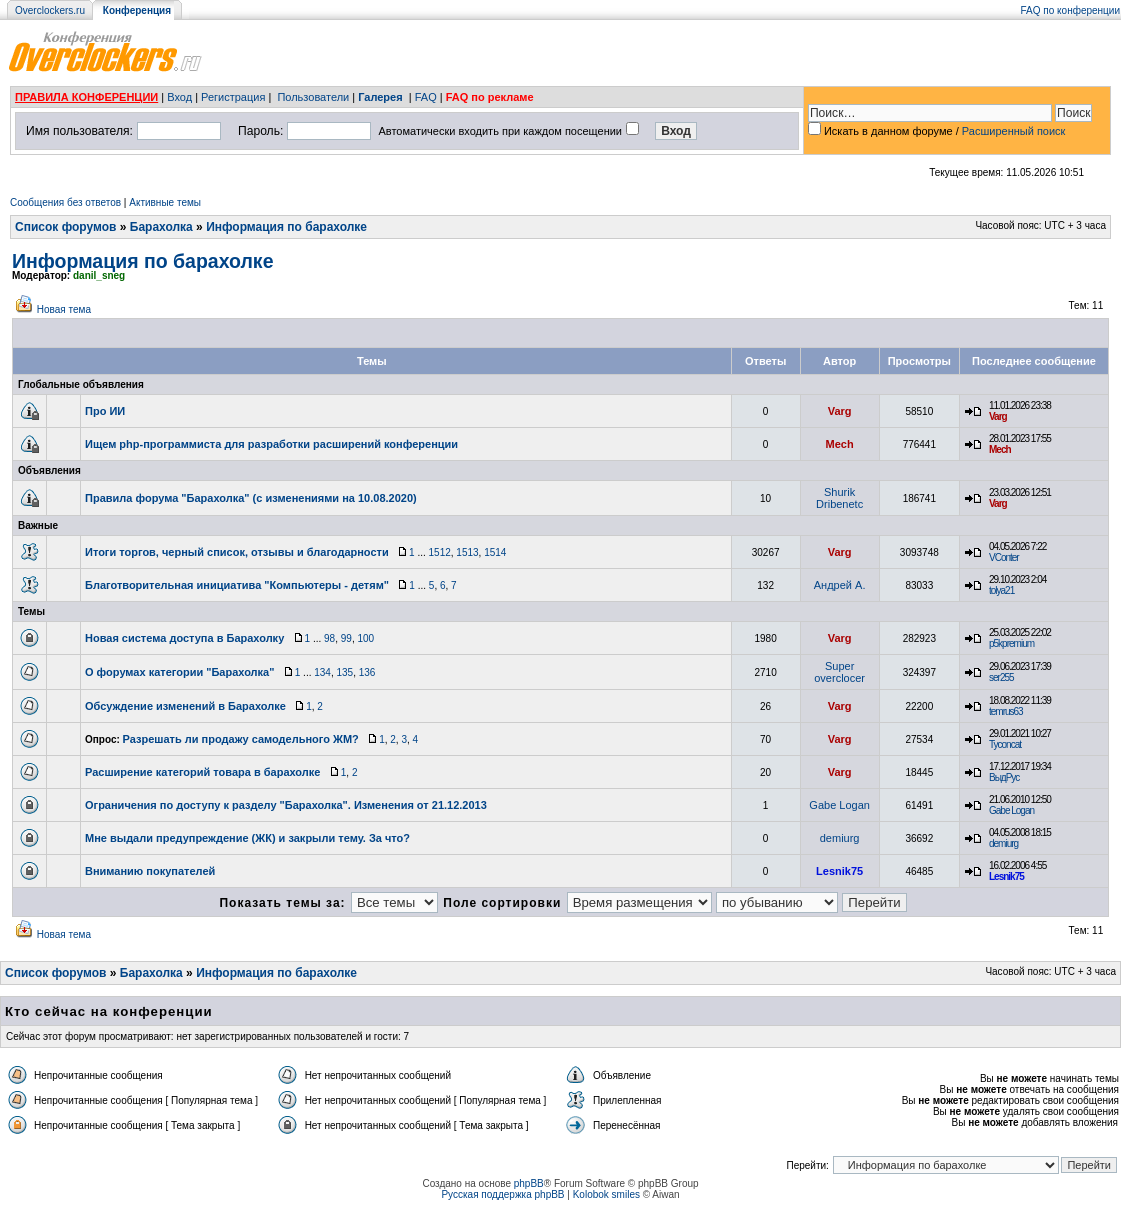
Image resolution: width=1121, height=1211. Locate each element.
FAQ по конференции (1070, 10)
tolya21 (1001, 590)
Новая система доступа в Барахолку (184, 638)
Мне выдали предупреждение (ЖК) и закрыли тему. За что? (247, 838)
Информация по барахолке (286, 227)
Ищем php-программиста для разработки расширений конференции (271, 444)
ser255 (1001, 677)
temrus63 (1006, 711)
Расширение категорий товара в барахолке (202, 772)
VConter (1004, 557)
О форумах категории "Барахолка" (179, 672)
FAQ (426, 97)
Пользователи (313, 97)
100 (365, 638)
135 (344, 672)
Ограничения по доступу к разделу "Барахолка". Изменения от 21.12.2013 (286, 805)
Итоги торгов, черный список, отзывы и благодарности (237, 552)
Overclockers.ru (50, 10)
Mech (840, 444)
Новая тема (64, 309)
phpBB (529, 1183)
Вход (179, 97)
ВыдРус (1004, 777)
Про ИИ (105, 411)
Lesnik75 (839, 871)
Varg (840, 411)
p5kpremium (1011, 643)
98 (329, 638)
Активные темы (165, 202)
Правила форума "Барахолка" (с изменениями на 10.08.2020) (251, 498)
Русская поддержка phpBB (502, 1194)
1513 (467, 552)
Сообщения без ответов (65, 202)
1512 (440, 552)
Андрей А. (840, 585)
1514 (495, 552)
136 (367, 672)
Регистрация (233, 97)
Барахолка (161, 227)
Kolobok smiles (606, 1194)
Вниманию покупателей (150, 871)
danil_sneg (99, 275)
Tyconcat (1005, 744)
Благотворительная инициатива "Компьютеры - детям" (237, 585)
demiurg (840, 838)
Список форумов (65, 227)
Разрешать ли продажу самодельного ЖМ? (241, 739)
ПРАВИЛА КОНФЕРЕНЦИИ (86, 97)
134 (322, 672)
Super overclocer (839, 672)
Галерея (380, 97)
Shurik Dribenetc (839, 498)
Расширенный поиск (1014, 131)
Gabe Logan (839, 805)
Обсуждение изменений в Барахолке (185, 706)
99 (346, 638)
